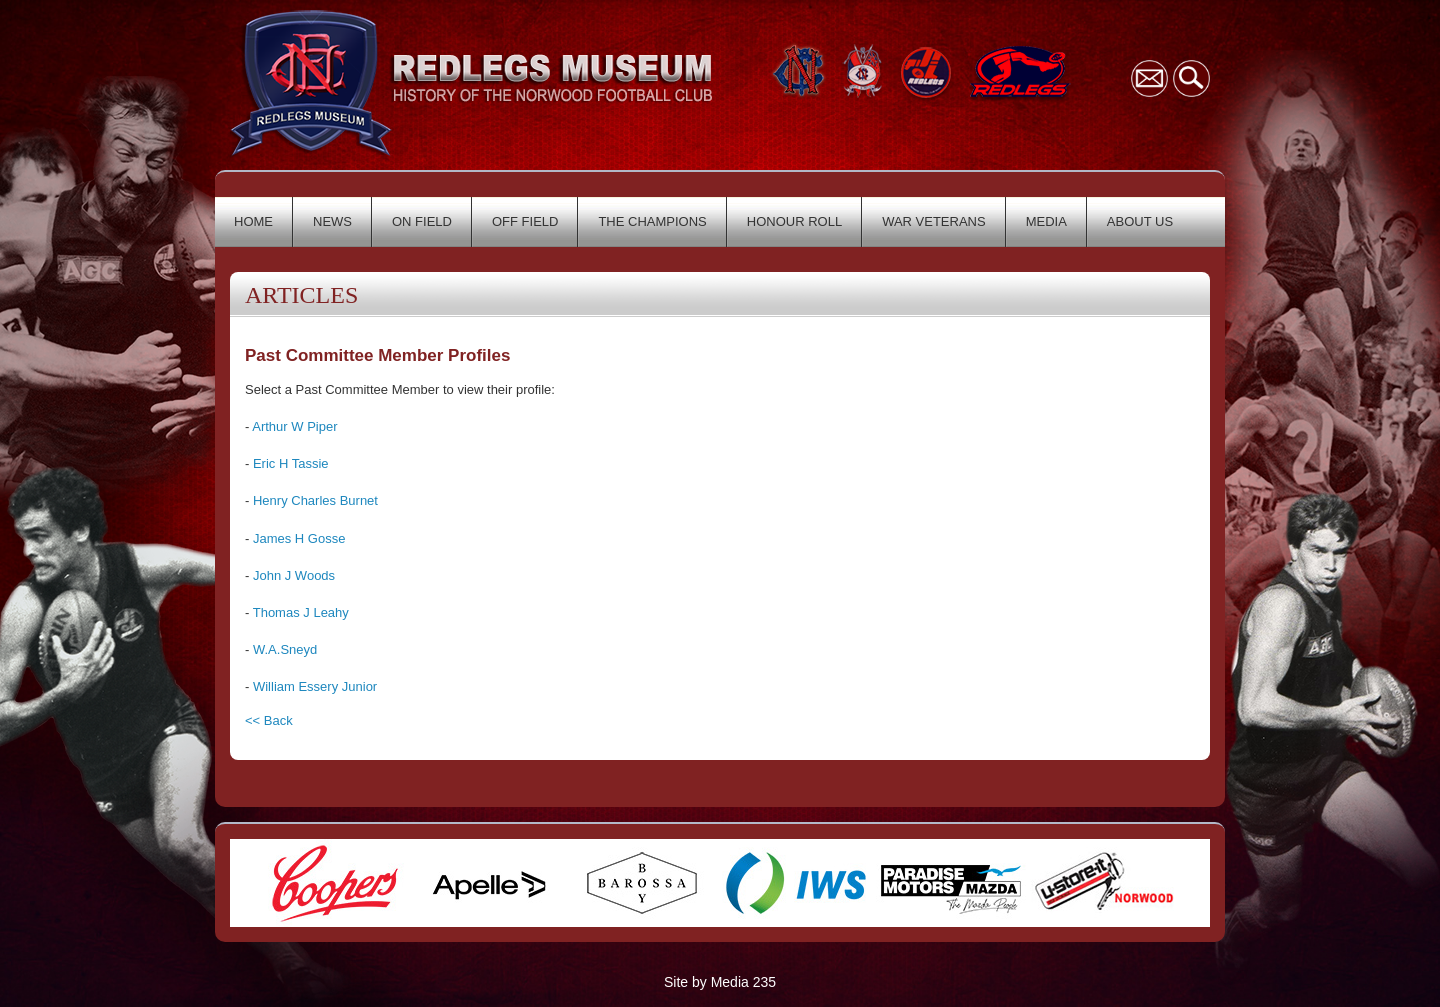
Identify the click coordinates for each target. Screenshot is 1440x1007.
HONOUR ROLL (794, 221)
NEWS (332, 221)
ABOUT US (1140, 221)
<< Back (269, 720)
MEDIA (1046, 221)
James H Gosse (299, 538)
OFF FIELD (525, 221)
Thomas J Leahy (301, 612)
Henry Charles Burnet (315, 500)
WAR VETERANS (934, 221)
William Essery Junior (315, 686)
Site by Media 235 (720, 982)
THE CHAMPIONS (652, 221)
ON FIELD (422, 221)
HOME (253, 221)
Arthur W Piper (294, 426)
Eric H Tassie (291, 463)
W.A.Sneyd (285, 649)
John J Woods (294, 575)
